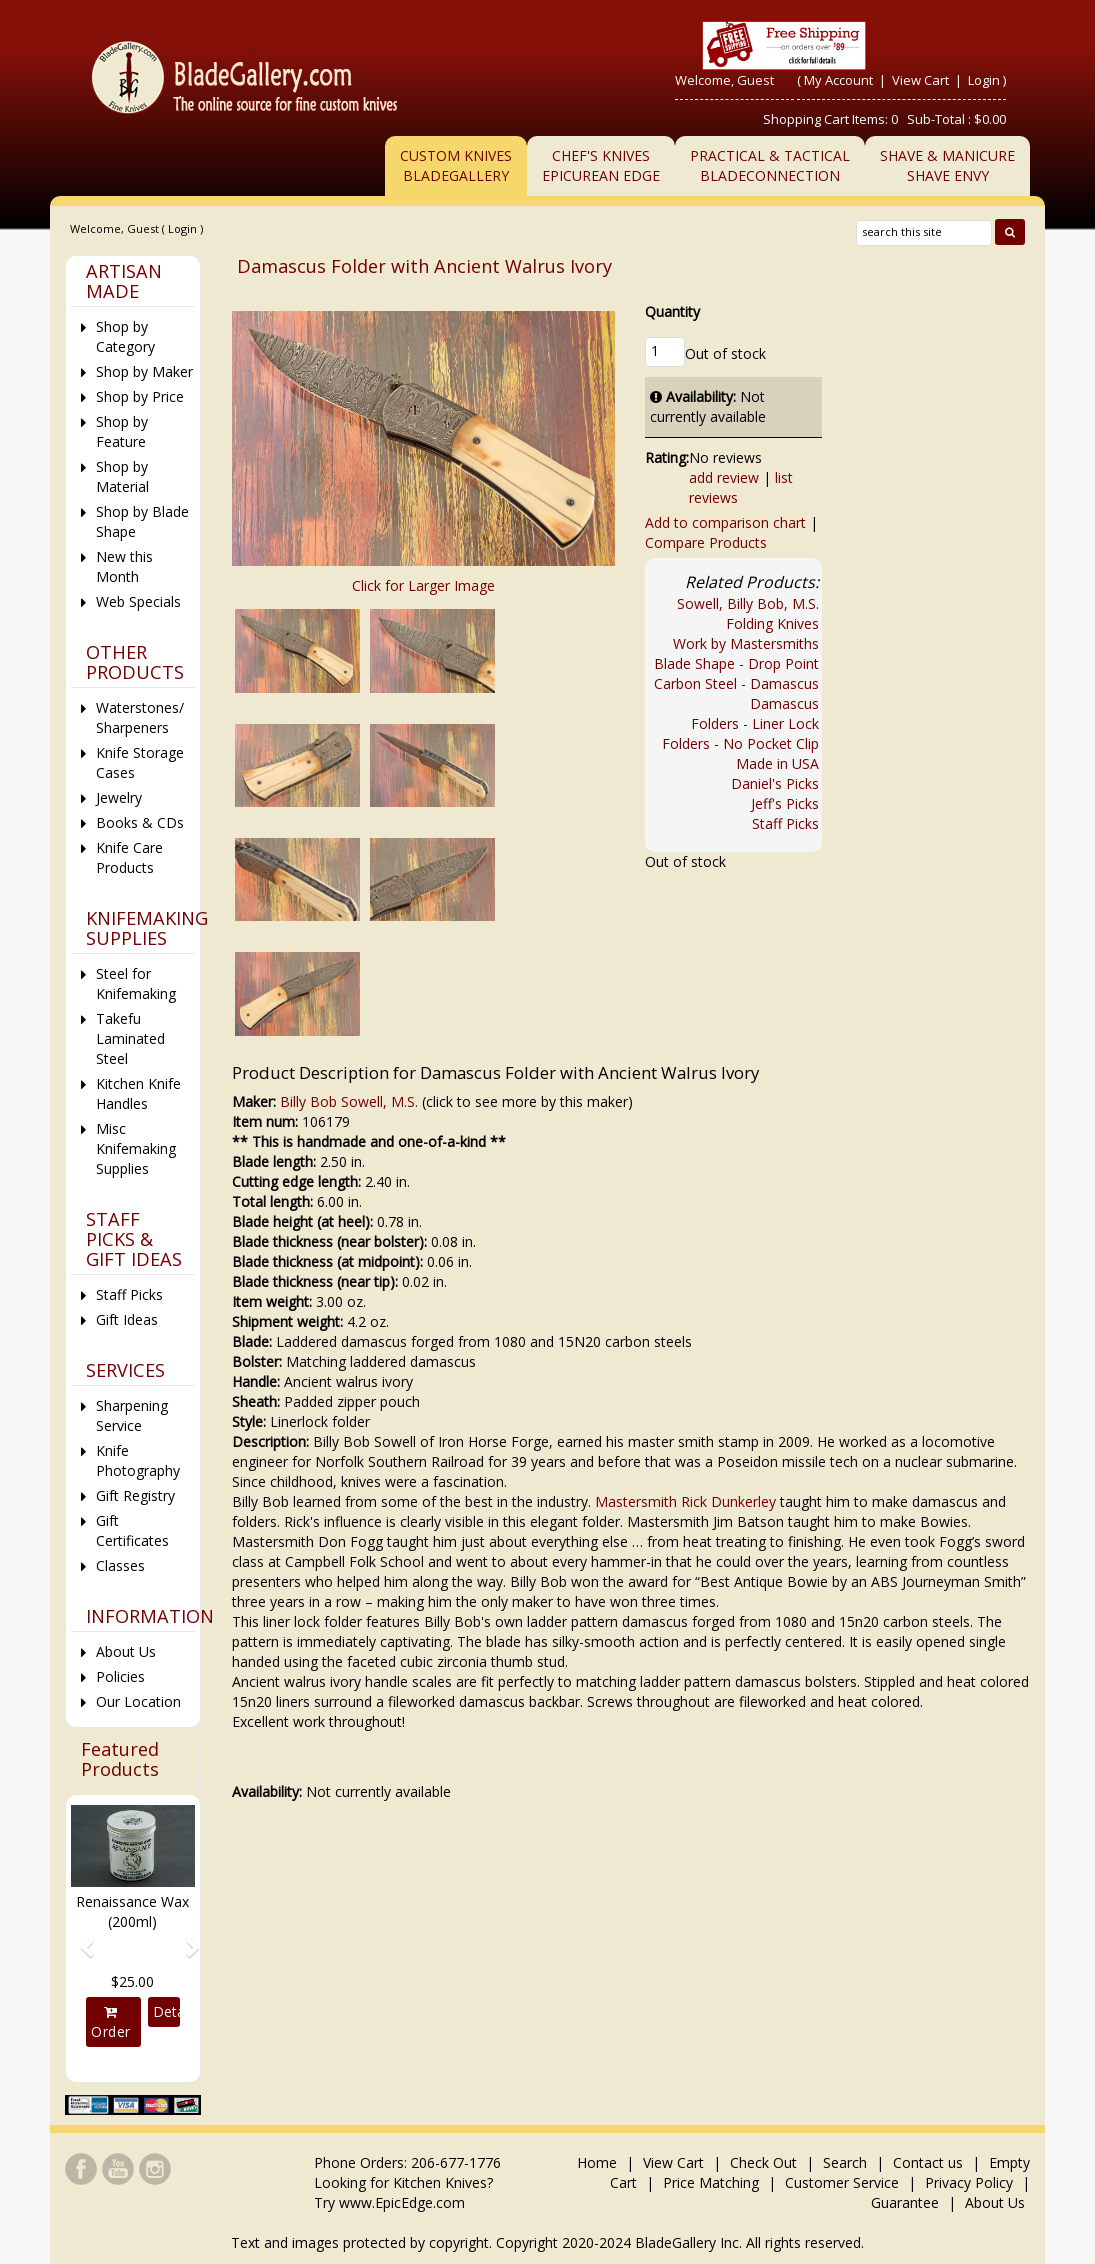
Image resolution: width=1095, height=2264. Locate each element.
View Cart (922, 80)
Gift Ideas (127, 1319)
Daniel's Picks (775, 783)
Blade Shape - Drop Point (736, 663)
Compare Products (706, 542)
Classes (120, 1565)
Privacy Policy (969, 2182)
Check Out (763, 2162)
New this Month (124, 566)
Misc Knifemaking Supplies (136, 1148)
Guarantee (905, 2202)
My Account (838, 80)
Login (984, 80)
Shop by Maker (144, 371)
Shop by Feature (122, 431)
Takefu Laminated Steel (130, 1038)
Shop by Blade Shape (142, 521)
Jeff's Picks (785, 803)
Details (166, 2011)
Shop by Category (125, 336)
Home (599, 2162)
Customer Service (842, 2182)
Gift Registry (135, 1495)
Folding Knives (772, 623)
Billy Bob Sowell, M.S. (349, 1101)
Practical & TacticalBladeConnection (770, 165)
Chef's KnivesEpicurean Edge (601, 165)
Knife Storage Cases (140, 762)
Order (111, 2023)
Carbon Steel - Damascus (736, 683)
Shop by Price (140, 396)
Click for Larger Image (423, 585)
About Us (126, 1651)
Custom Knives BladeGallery (456, 165)
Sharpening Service (132, 1415)
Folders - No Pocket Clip (740, 743)
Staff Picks (785, 823)
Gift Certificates (132, 1530)
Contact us (928, 2162)
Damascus (784, 703)
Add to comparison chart (725, 522)
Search (845, 2162)
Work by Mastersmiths (746, 643)
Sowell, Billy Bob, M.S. (748, 603)
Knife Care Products (129, 857)
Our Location (138, 1701)
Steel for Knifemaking (136, 983)
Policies (120, 1676)
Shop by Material (122, 476)
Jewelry (119, 797)
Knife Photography (138, 1460)
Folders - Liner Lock (755, 723)
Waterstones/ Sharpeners (140, 717)
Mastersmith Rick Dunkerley (685, 1501)
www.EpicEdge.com (402, 2202)
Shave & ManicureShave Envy (947, 165)
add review (724, 477)
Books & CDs (140, 822)
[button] (80, 1938)
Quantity (672, 311)
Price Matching (711, 2182)
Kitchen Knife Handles (138, 1093)
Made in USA (777, 763)
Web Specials (138, 601)
